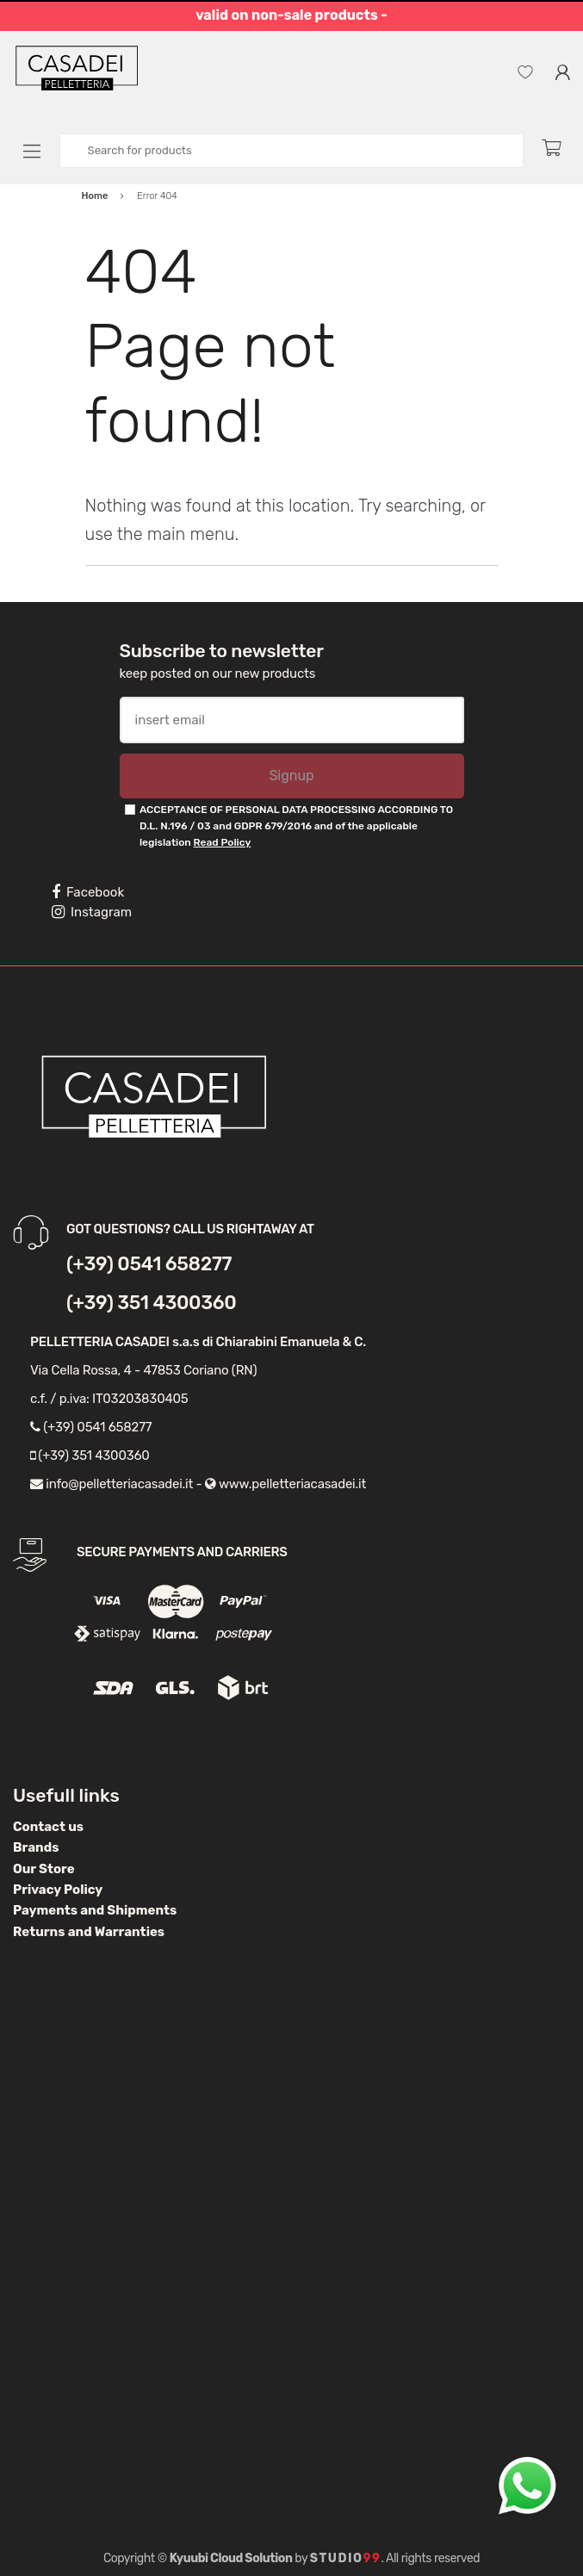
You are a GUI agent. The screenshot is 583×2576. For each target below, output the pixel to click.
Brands (36, 1847)
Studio (345, 2558)
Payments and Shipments (95, 1910)
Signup (291, 775)
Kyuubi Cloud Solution (231, 2558)
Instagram (92, 912)
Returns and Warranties (88, 1932)
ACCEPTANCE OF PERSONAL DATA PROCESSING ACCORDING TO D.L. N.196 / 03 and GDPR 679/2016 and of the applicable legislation (296, 826)
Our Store (44, 1869)
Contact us (48, 1826)
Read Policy (222, 842)
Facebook (88, 892)
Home (95, 196)
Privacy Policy (57, 1889)
